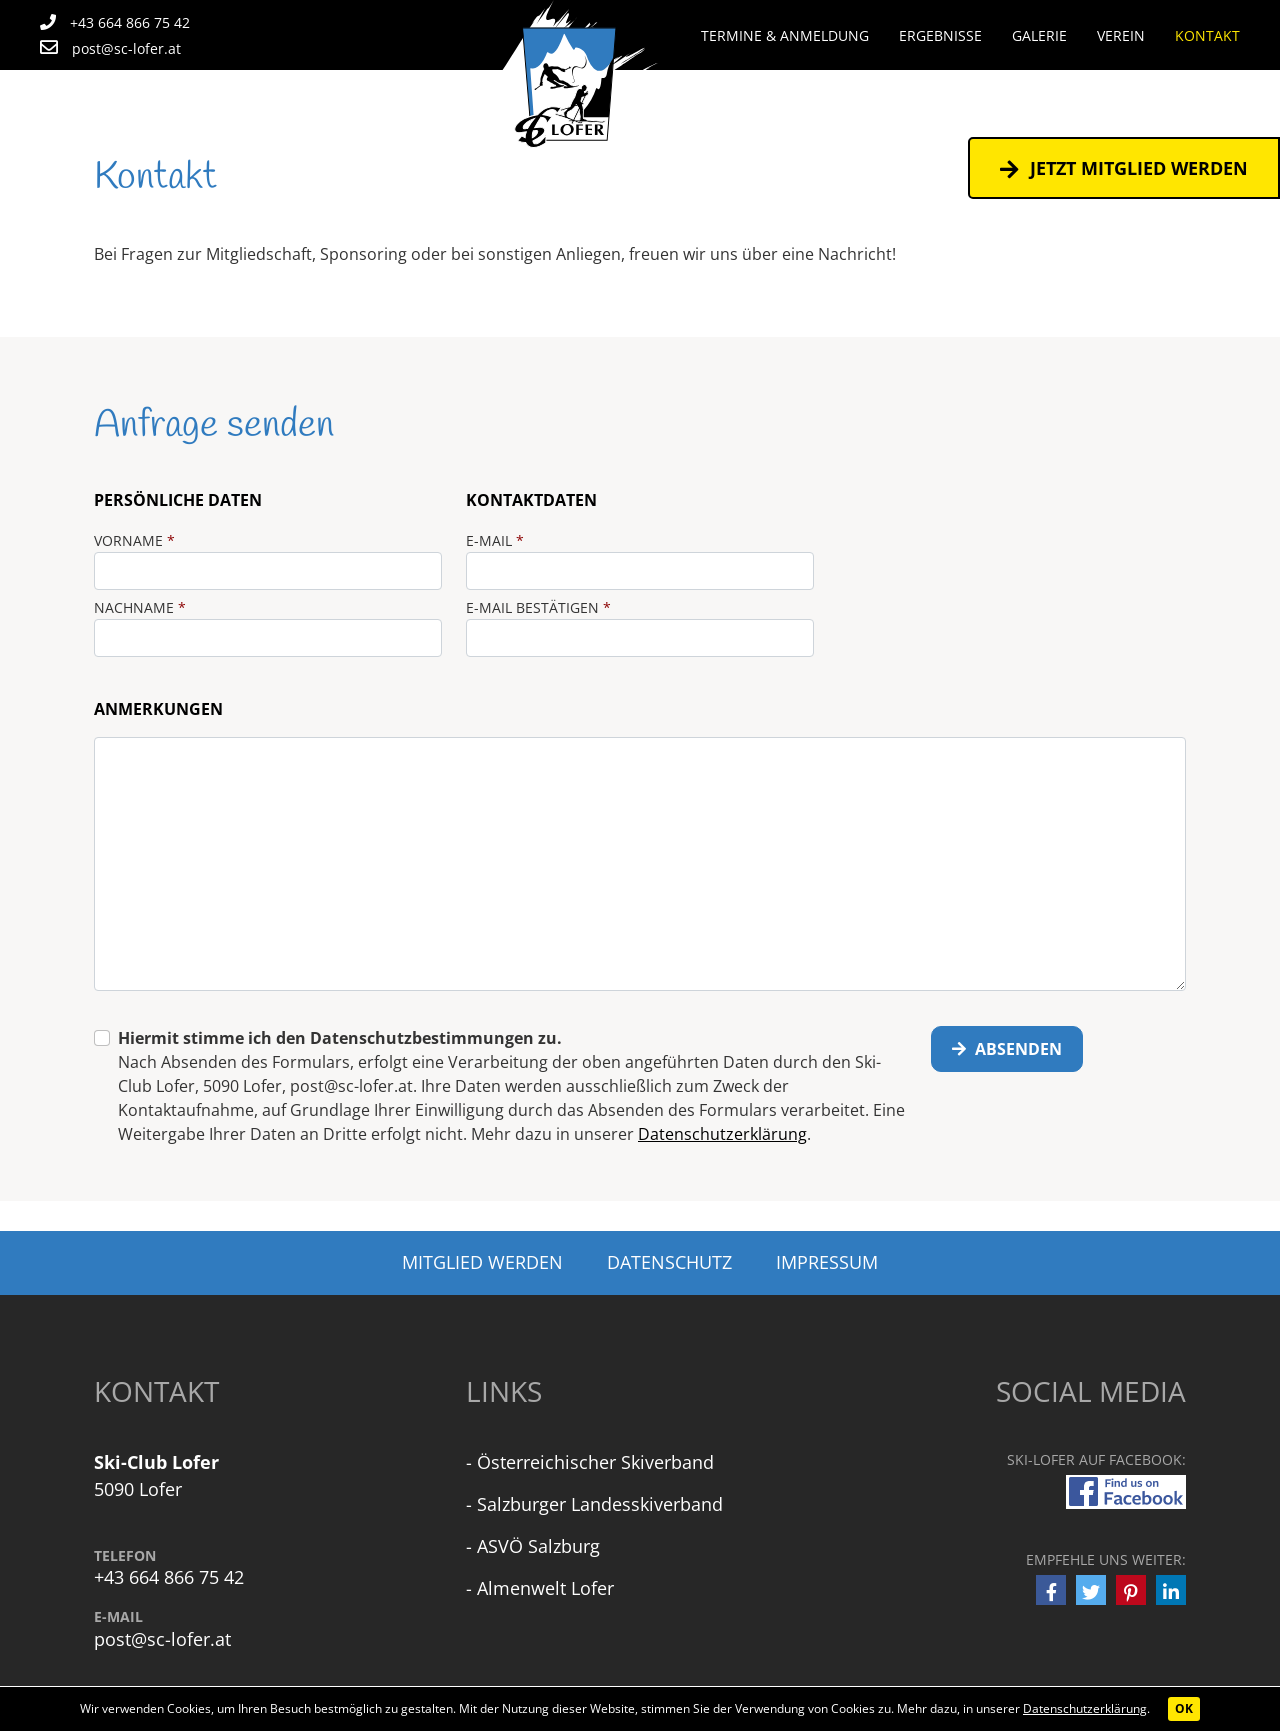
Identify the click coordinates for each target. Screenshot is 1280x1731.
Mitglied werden (482, 1262)
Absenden (1007, 1049)
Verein (1121, 35)
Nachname (140, 607)
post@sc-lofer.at (162, 1639)
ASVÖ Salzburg (538, 1546)
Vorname (134, 540)
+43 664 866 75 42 (169, 1577)
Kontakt (1207, 35)
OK (1184, 1708)
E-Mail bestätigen (538, 607)
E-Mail (495, 540)
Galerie (1039, 35)
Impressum (827, 1262)
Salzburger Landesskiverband (600, 1504)
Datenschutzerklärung (1085, 1708)
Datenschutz (669, 1262)
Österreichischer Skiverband (595, 1462)
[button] (1051, 1590)
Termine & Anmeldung (785, 35)
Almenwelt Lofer (545, 1588)
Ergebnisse (940, 35)
